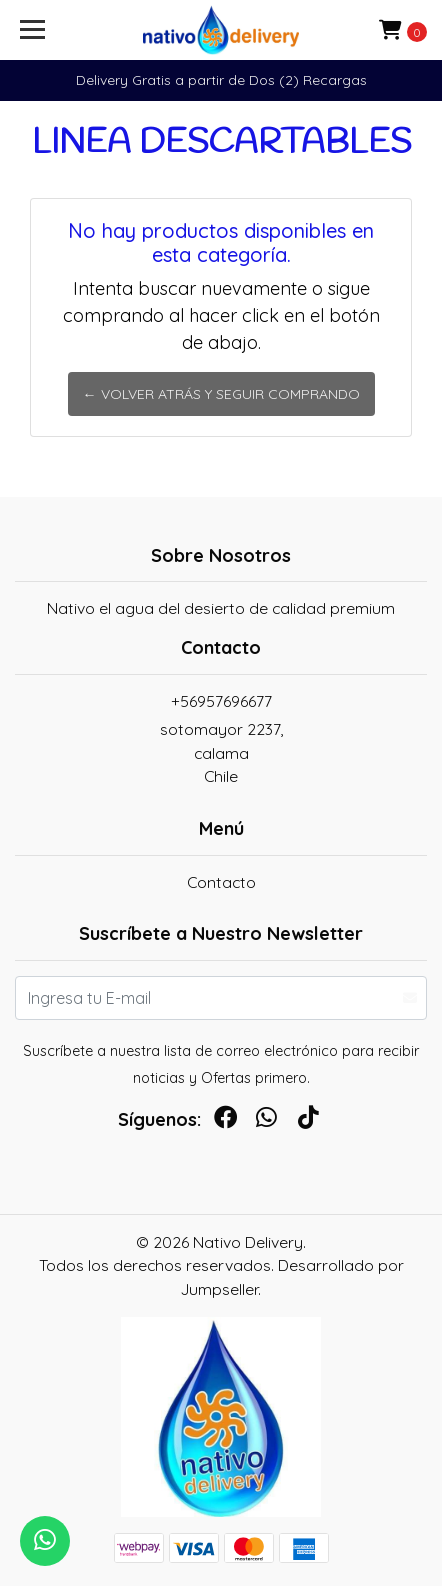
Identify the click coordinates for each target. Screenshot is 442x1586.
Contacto (221, 882)
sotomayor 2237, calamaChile (221, 752)
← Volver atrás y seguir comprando (221, 394)
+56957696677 (221, 701)
